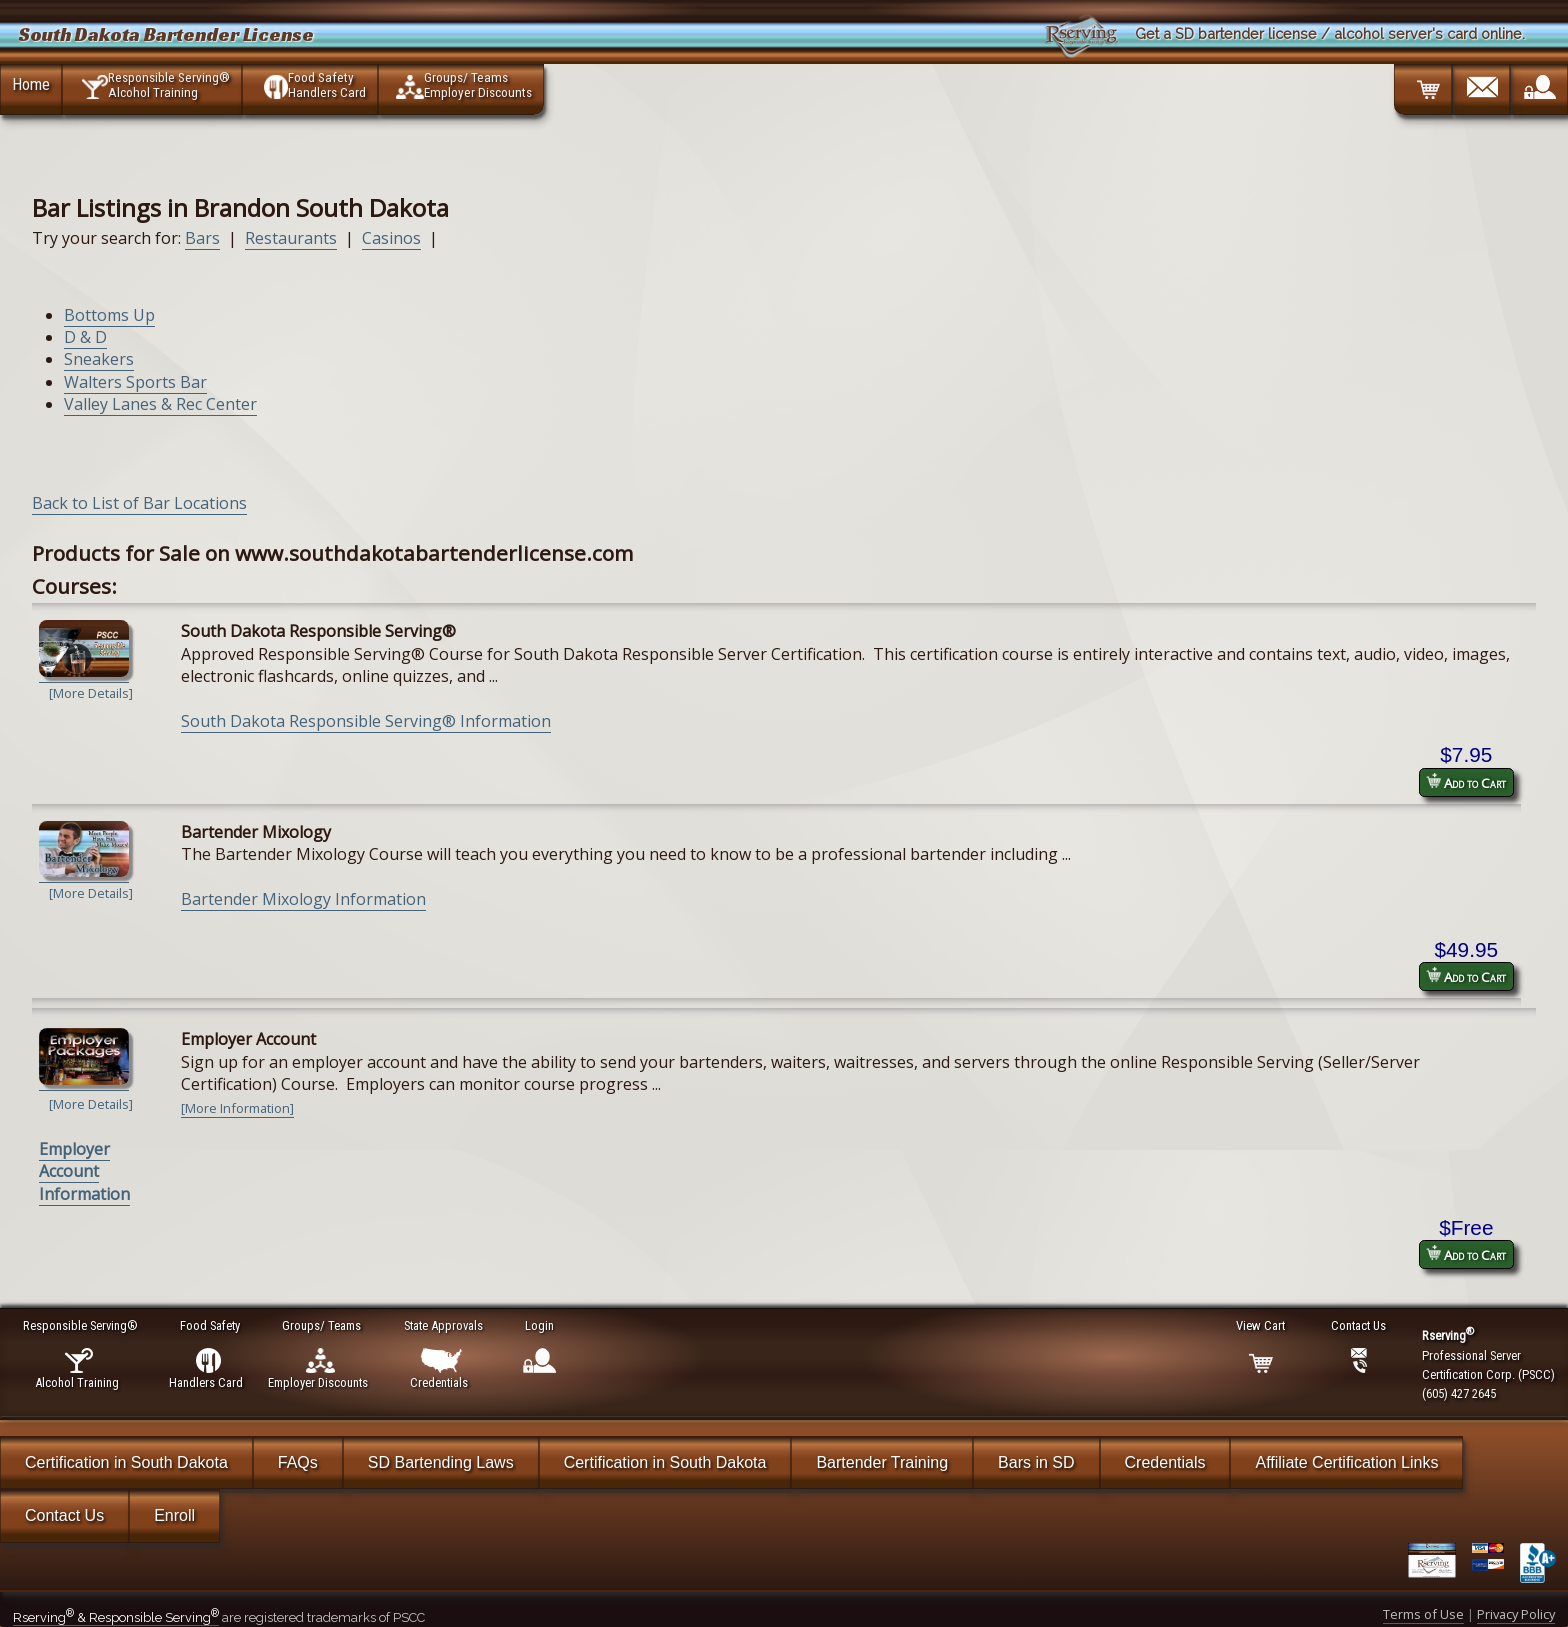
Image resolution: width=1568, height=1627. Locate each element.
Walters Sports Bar (135, 382)
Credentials (1165, 1462)
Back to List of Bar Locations (139, 503)
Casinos (391, 238)
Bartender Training (882, 1462)
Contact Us (64, 1515)
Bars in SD (1036, 1462)
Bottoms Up (109, 315)
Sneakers (99, 359)
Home (31, 84)
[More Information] (237, 1108)
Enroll (174, 1515)
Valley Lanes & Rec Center (160, 404)
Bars (202, 238)
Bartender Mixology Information (303, 899)
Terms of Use (1423, 1614)
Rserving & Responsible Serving (116, 1617)
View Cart (1261, 1325)
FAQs (298, 1462)
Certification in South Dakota (126, 1462)
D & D (85, 337)
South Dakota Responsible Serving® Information (366, 721)
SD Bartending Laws (441, 1462)
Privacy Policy (1516, 1614)
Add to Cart (1466, 782)
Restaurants (291, 238)
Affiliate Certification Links (1346, 1462)
